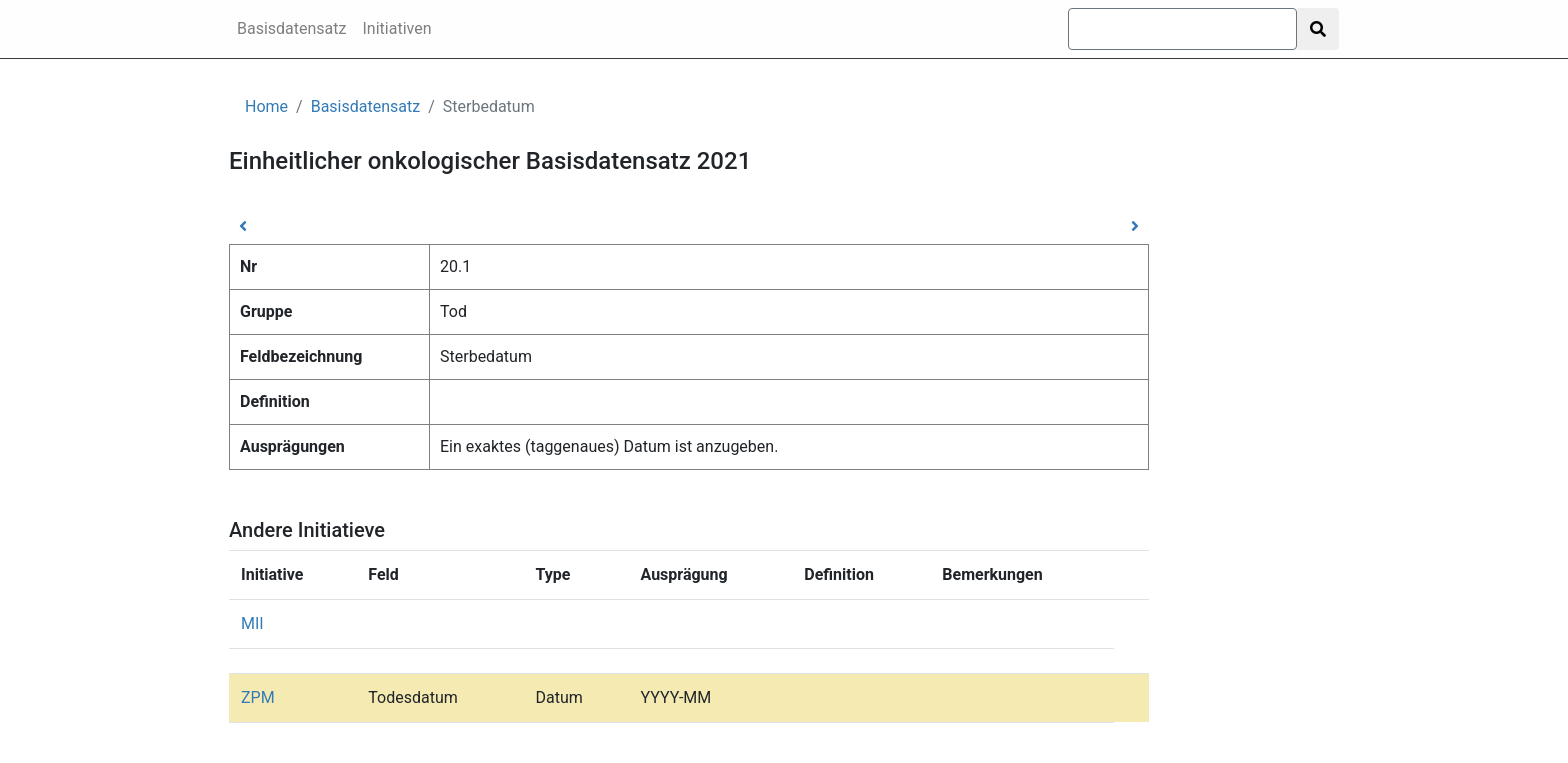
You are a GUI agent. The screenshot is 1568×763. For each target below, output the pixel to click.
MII (252, 623)
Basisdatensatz (292, 28)
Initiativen (397, 28)
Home (266, 106)
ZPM (258, 697)
